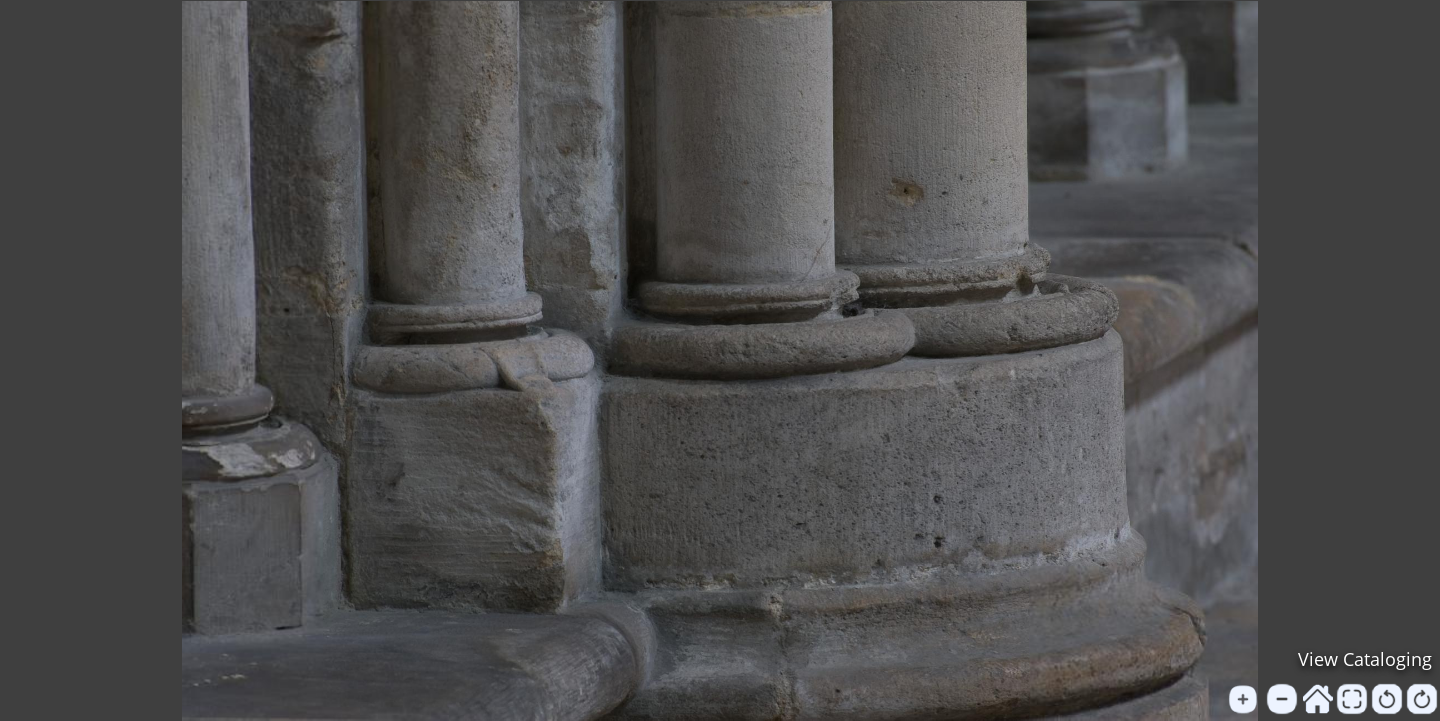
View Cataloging (1365, 659)
